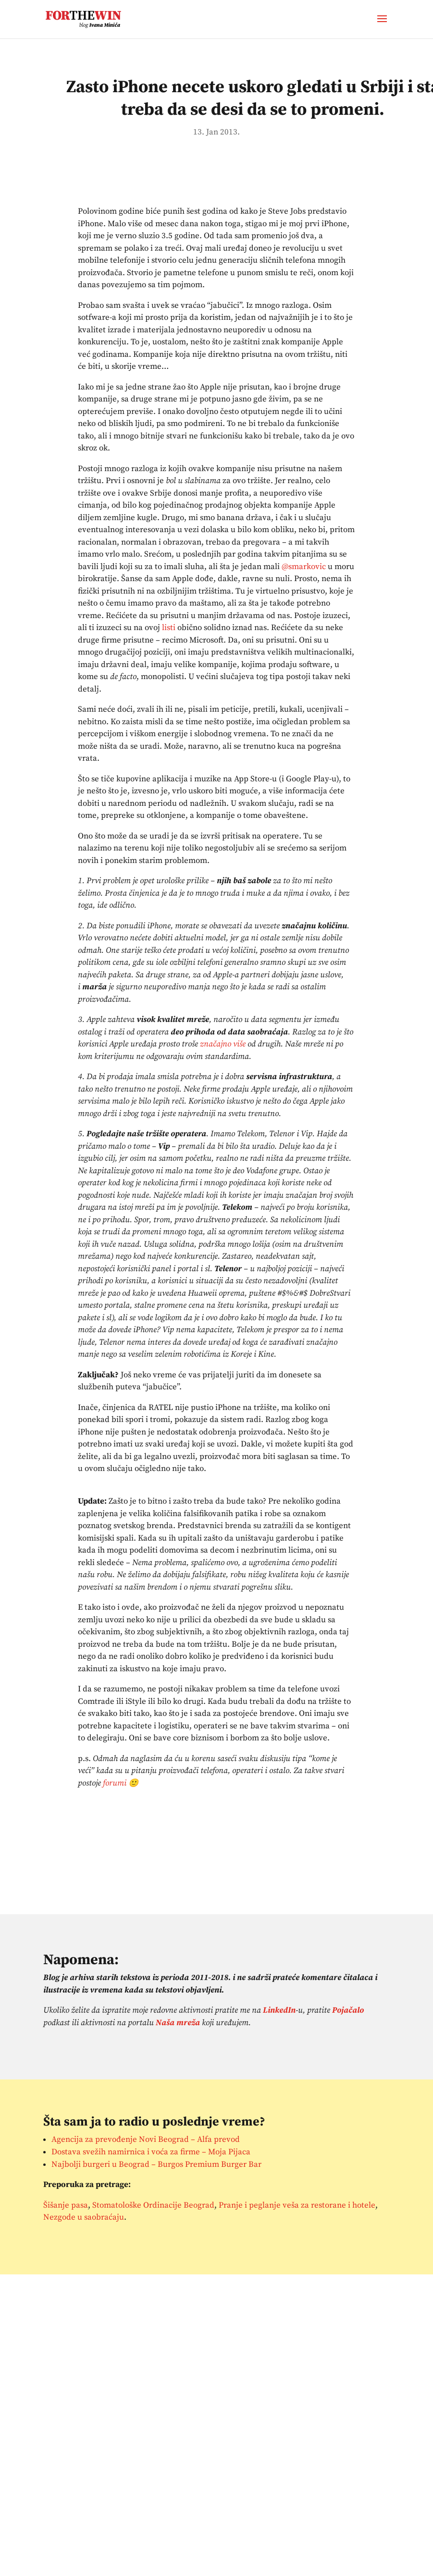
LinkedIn (279, 2010)
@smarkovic (304, 566)
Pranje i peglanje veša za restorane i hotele (297, 2205)
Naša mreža (178, 2022)
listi (168, 627)
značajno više (223, 1044)
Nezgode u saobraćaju (83, 2217)
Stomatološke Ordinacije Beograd (153, 2205)
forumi (114, 1783)
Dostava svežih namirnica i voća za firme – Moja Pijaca (150, 2152)
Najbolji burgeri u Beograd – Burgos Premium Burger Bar (156, 2164)
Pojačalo (348, 2010)
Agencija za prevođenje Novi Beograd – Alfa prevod (145, 2139)
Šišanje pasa (65, 2205)
